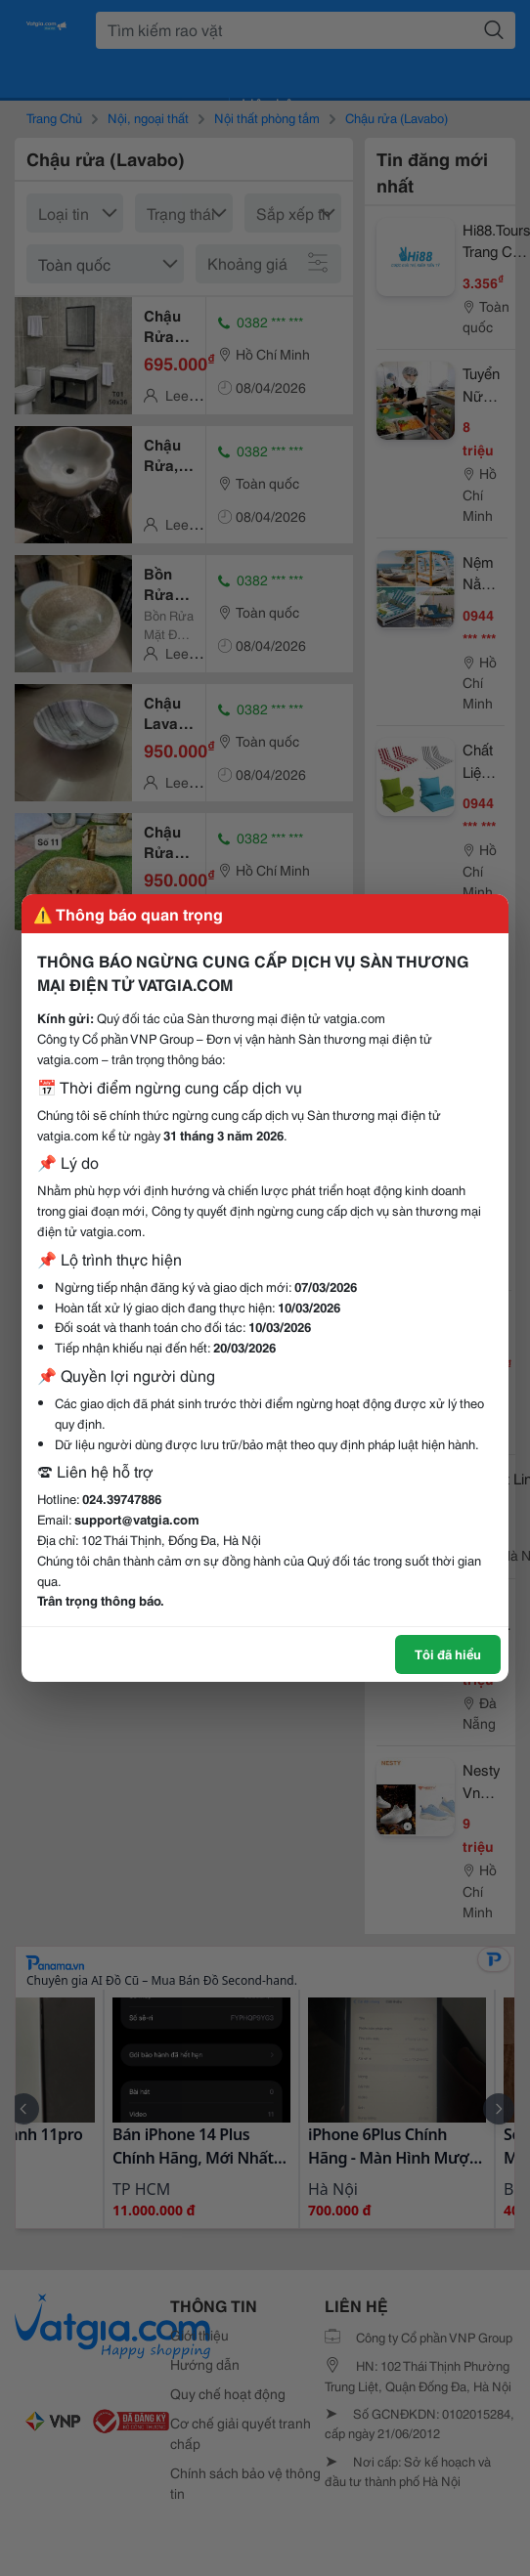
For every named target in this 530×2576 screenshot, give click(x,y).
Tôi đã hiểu (448, 1653)
